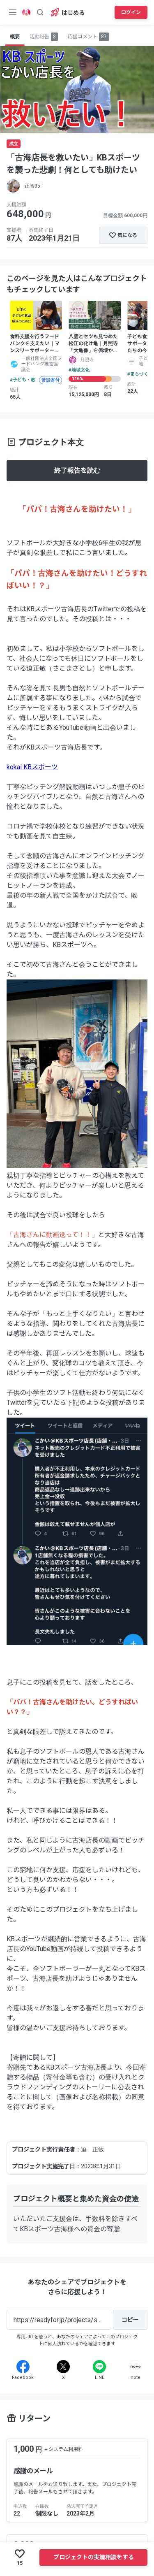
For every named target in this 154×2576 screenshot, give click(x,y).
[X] (63, 2366)
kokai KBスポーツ (32, 767)
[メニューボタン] (13, 12)
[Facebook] (23, 2366)
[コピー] (130, 2320)
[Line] (99, 2366)
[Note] (135, 2366)
